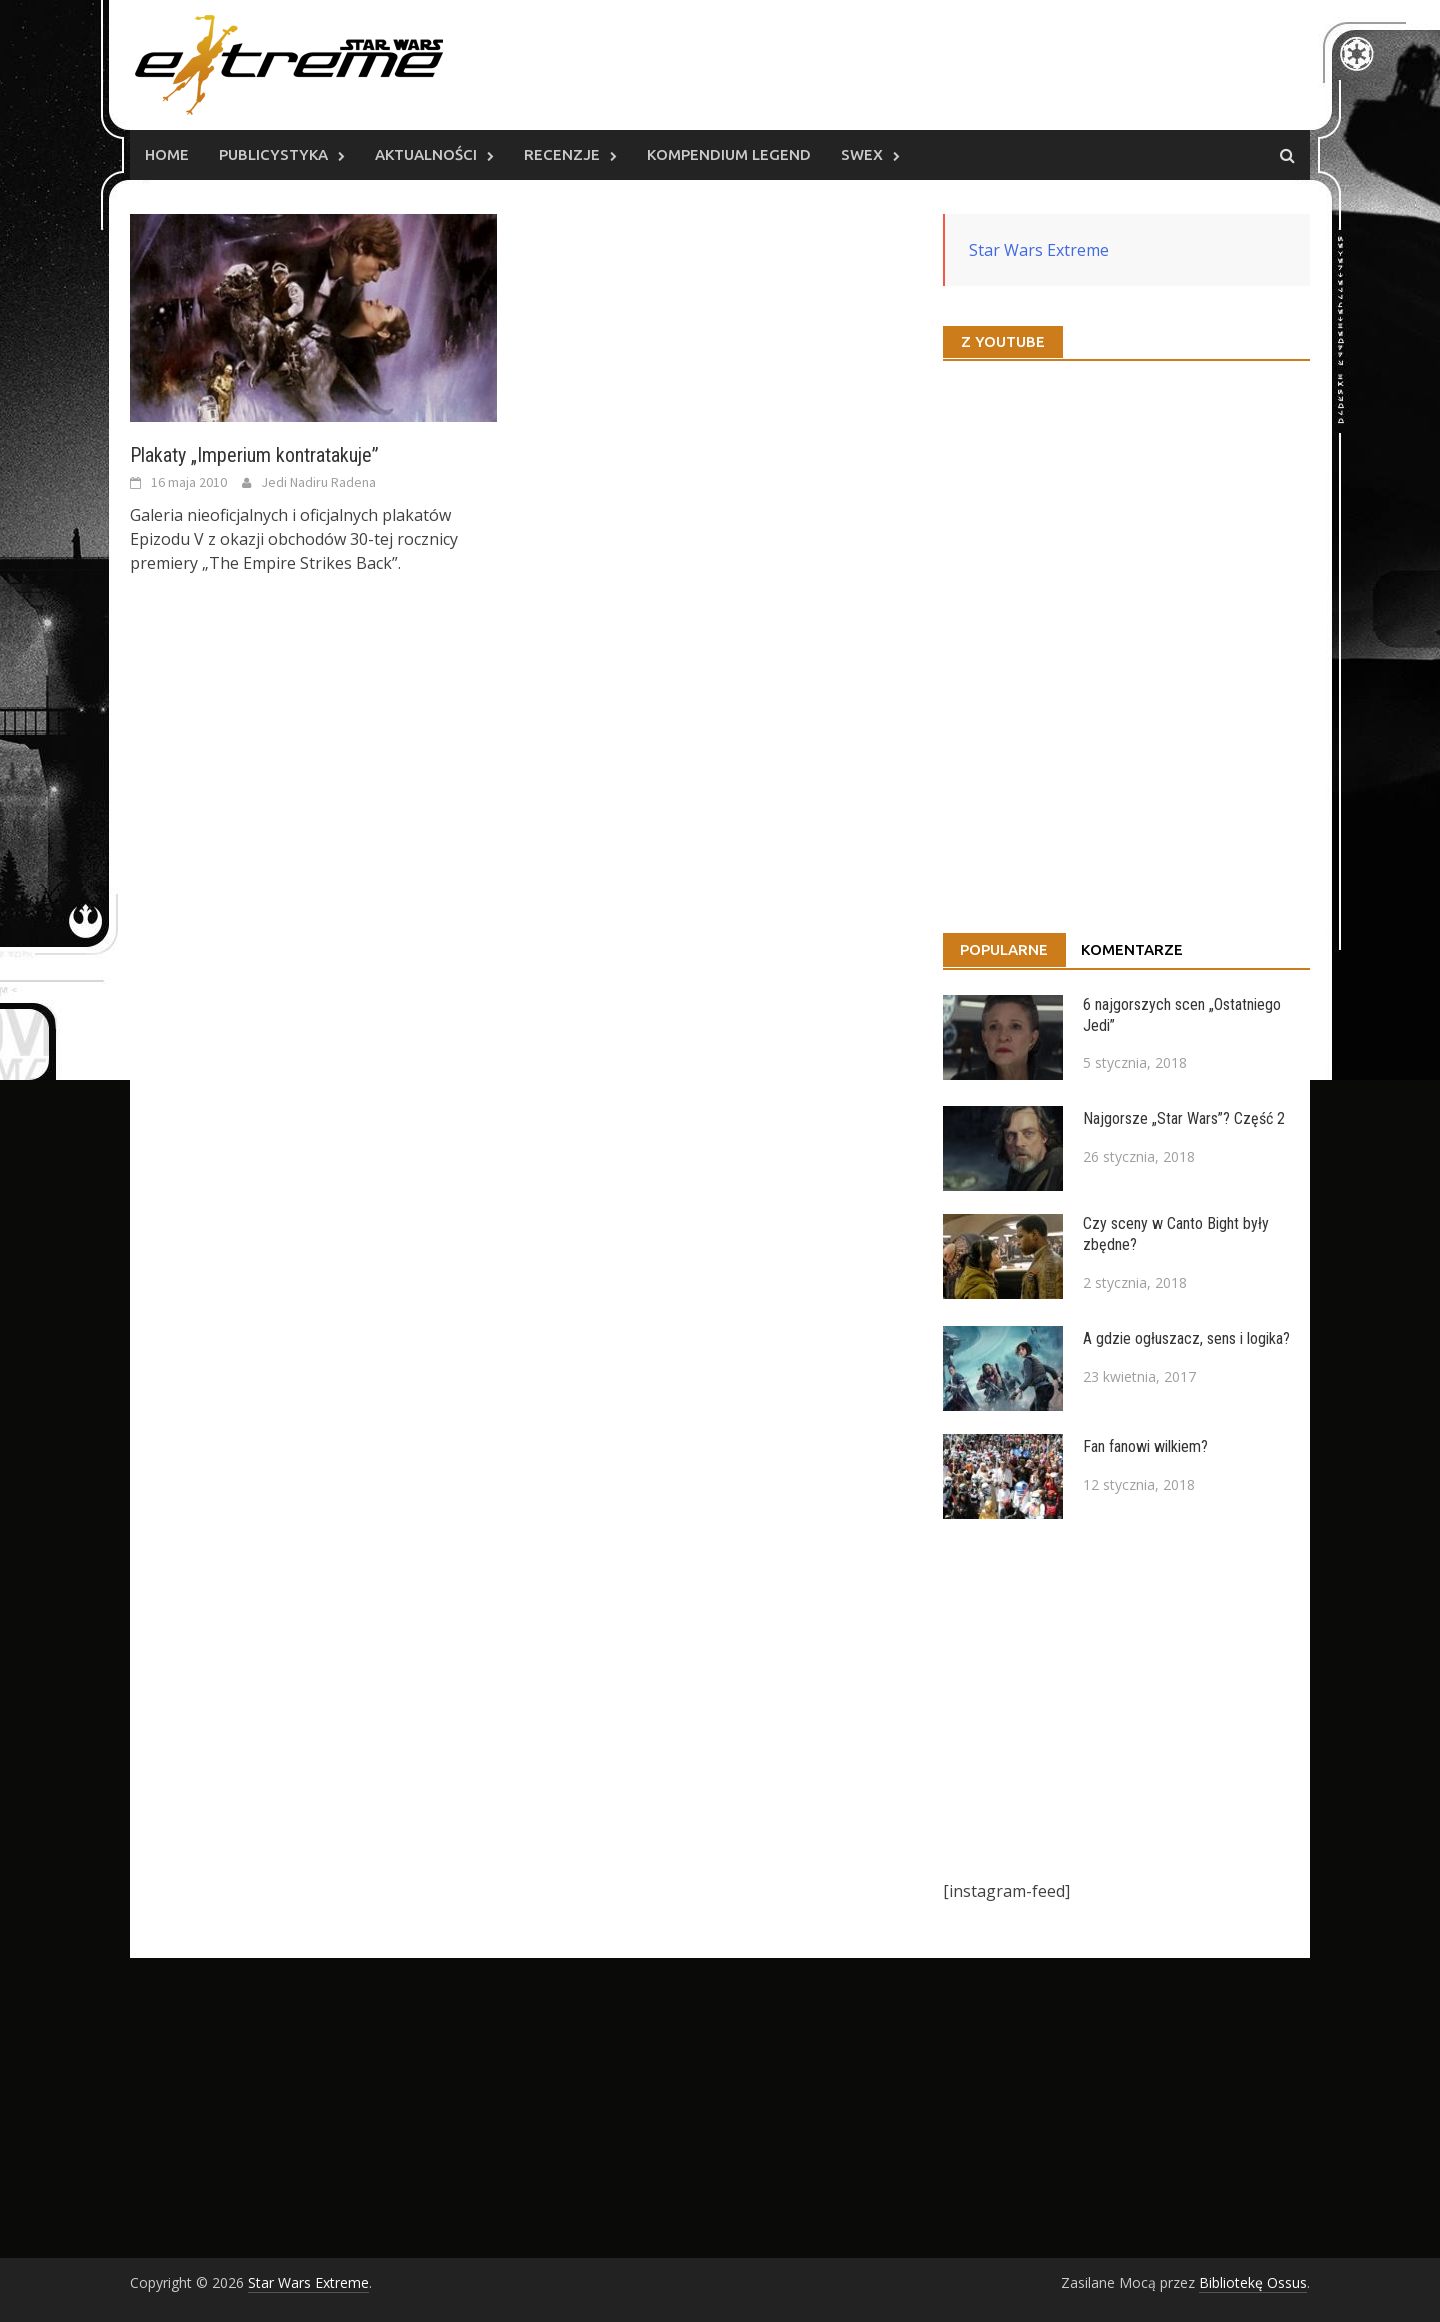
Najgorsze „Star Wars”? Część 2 (1184, 1118)
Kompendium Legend (729, 154)
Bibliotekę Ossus (1253, 2282)
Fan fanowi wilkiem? (1145, 1446)
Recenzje (562, 154)
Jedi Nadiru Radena (318, 482)
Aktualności (426, 154)
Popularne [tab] (1004, 949)
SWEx (862, 154)
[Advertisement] (1126, 1699)
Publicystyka (273, 154)
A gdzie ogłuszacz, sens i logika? (1186, 1338)
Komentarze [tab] (1132, 949)
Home (167, 154)
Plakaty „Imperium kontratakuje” (254, 455)
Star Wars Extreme (1039, 250)
